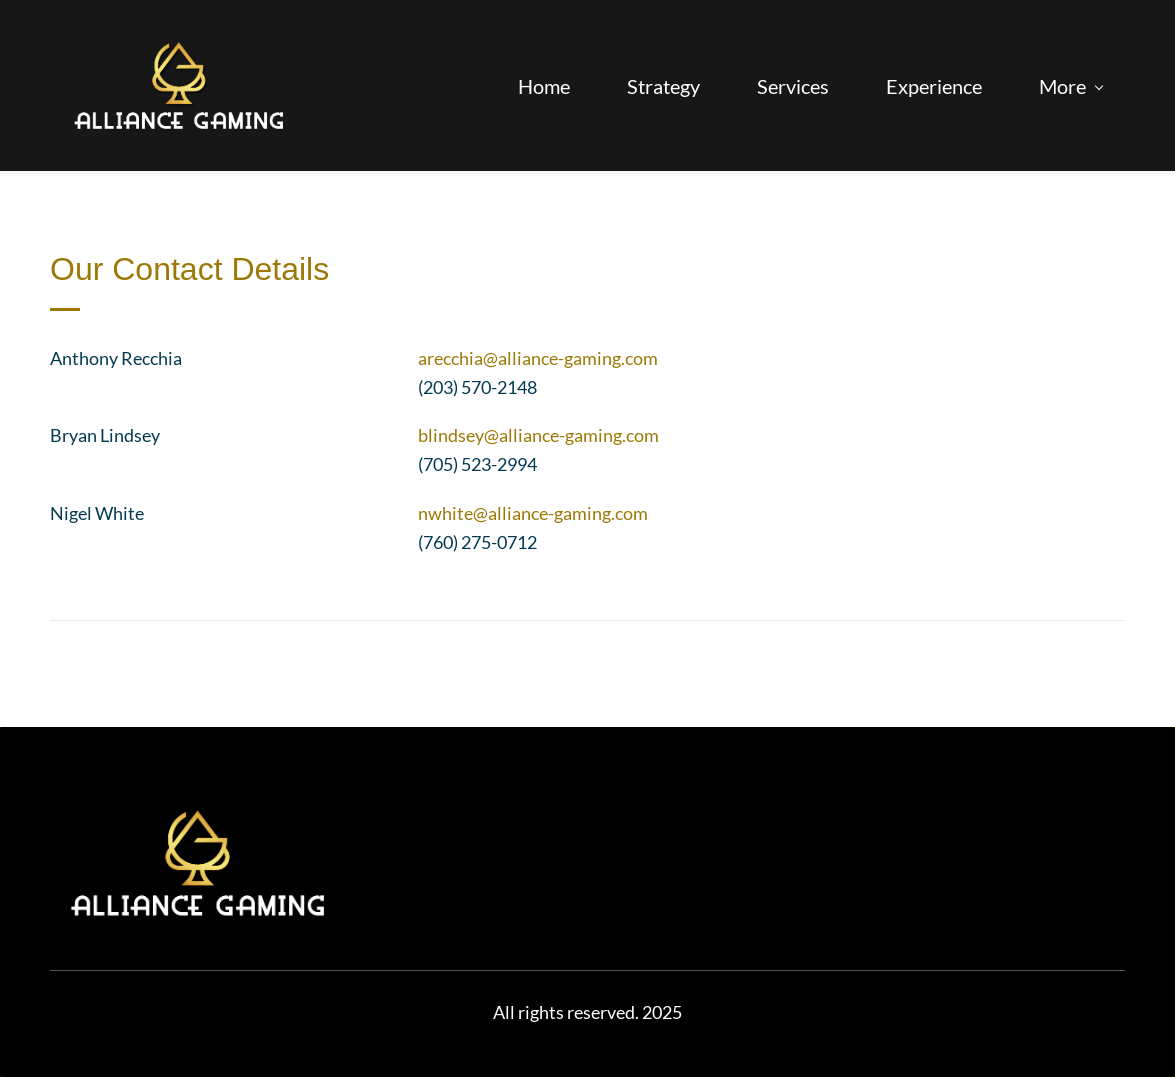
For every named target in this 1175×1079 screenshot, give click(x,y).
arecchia (450, 360)
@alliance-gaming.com (570, 360)
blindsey (451, 437)
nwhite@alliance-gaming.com (533, 515)
